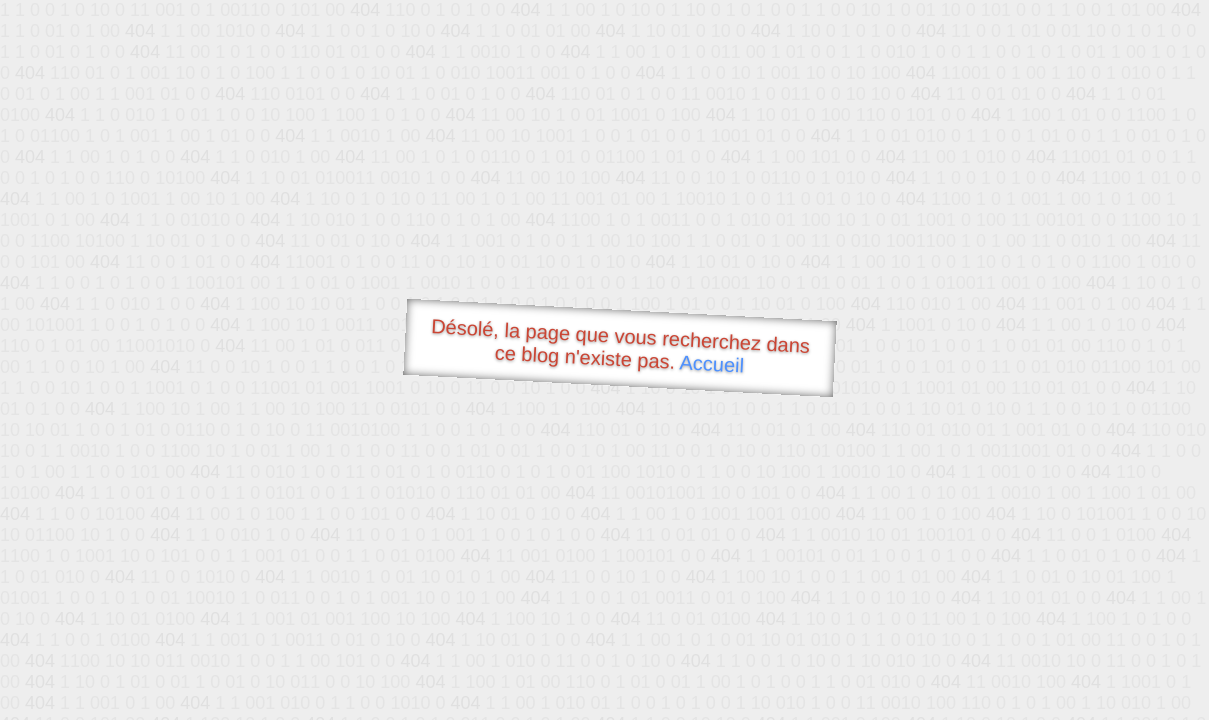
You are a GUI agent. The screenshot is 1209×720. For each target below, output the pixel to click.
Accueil (712, 363)
